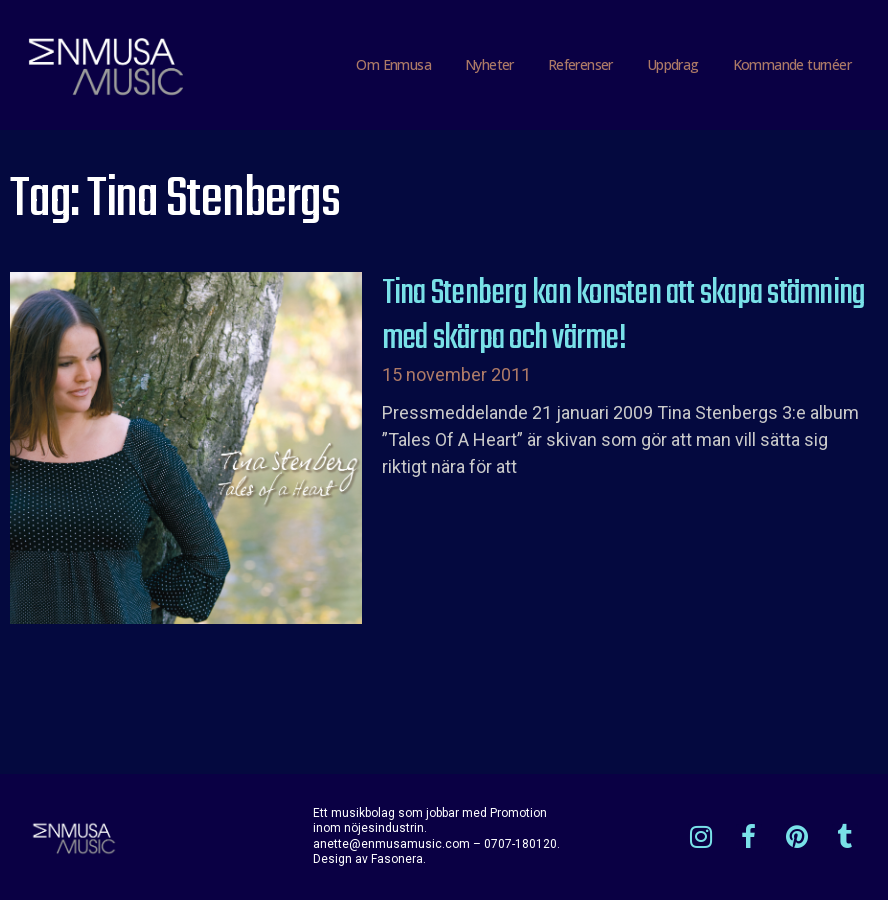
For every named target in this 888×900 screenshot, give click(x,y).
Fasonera (397, 859)
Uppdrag (673, 64)
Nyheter (489, 64)
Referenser (580, 64)
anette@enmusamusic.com (391, 844)
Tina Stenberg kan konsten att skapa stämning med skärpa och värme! (624, 317)
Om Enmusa (393, 64)
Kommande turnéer (792, 64)
